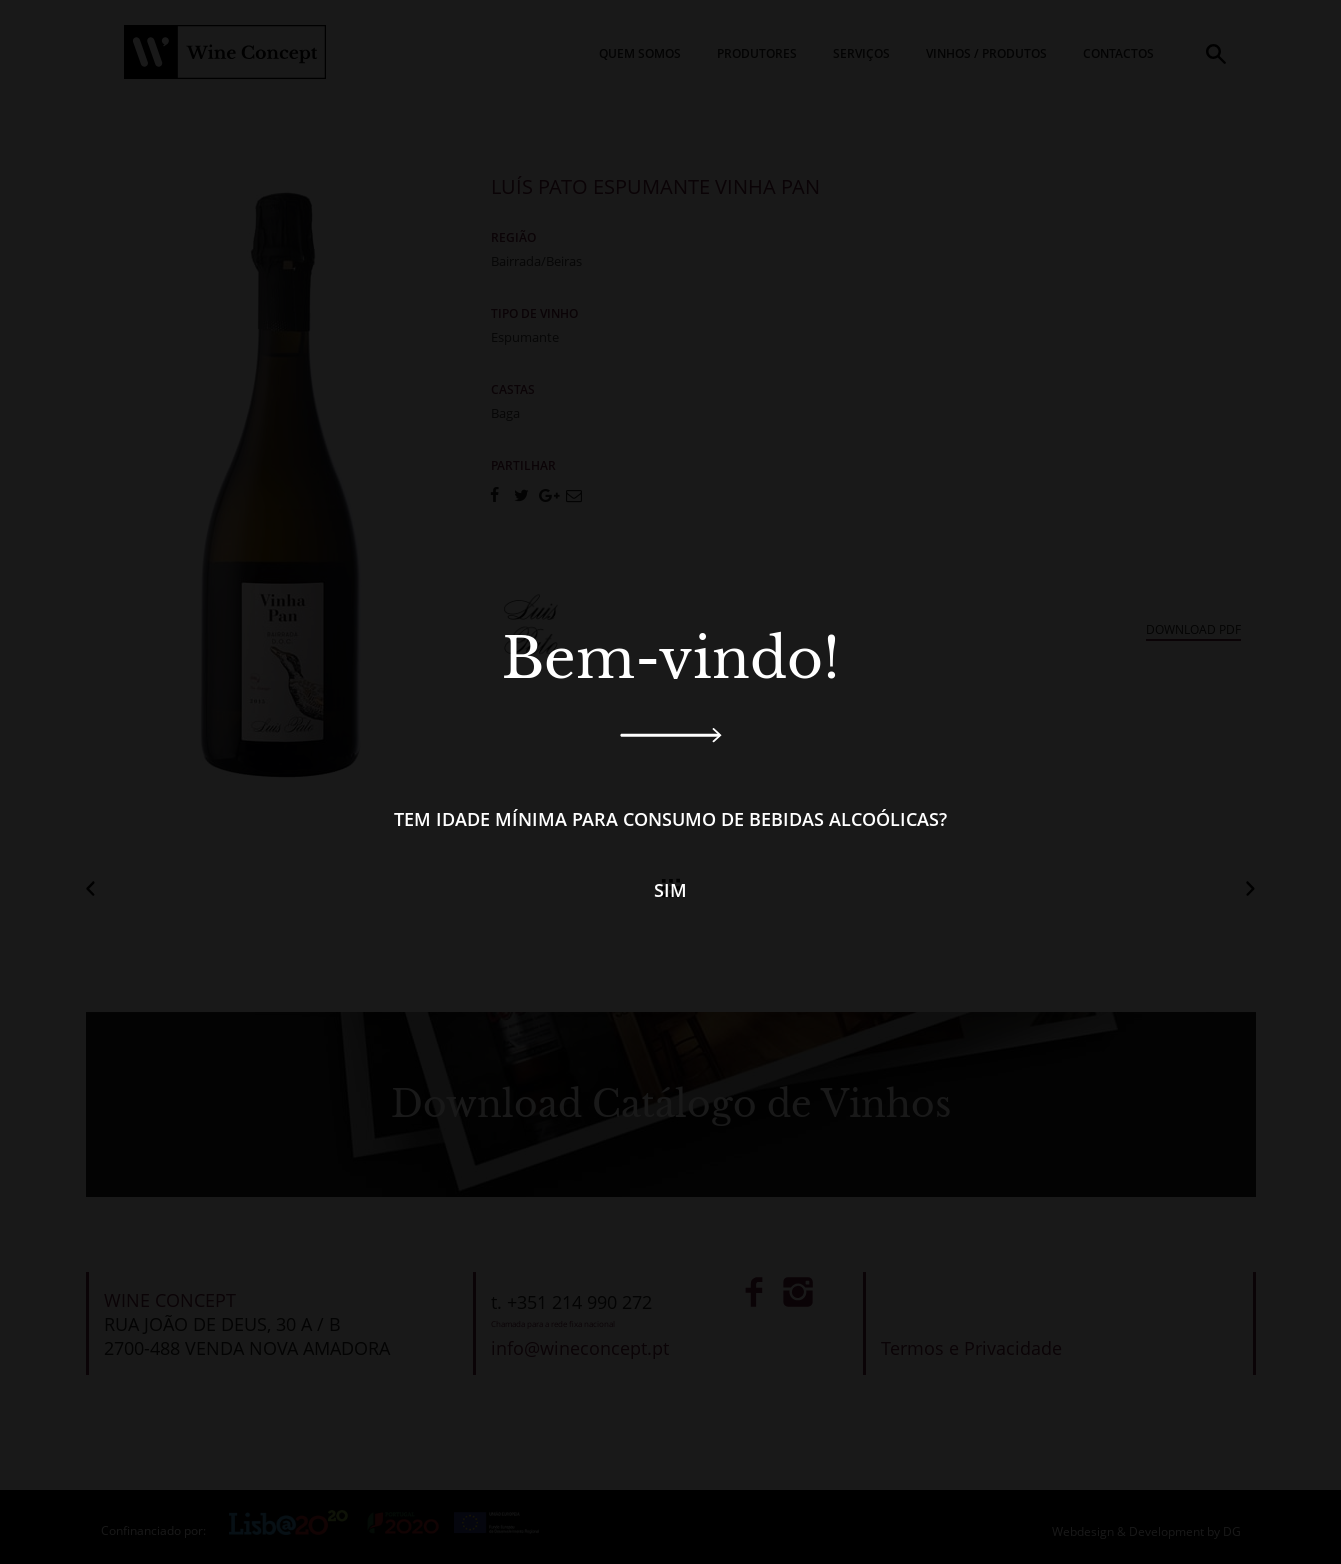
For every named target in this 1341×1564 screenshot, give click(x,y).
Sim (670, 890)
